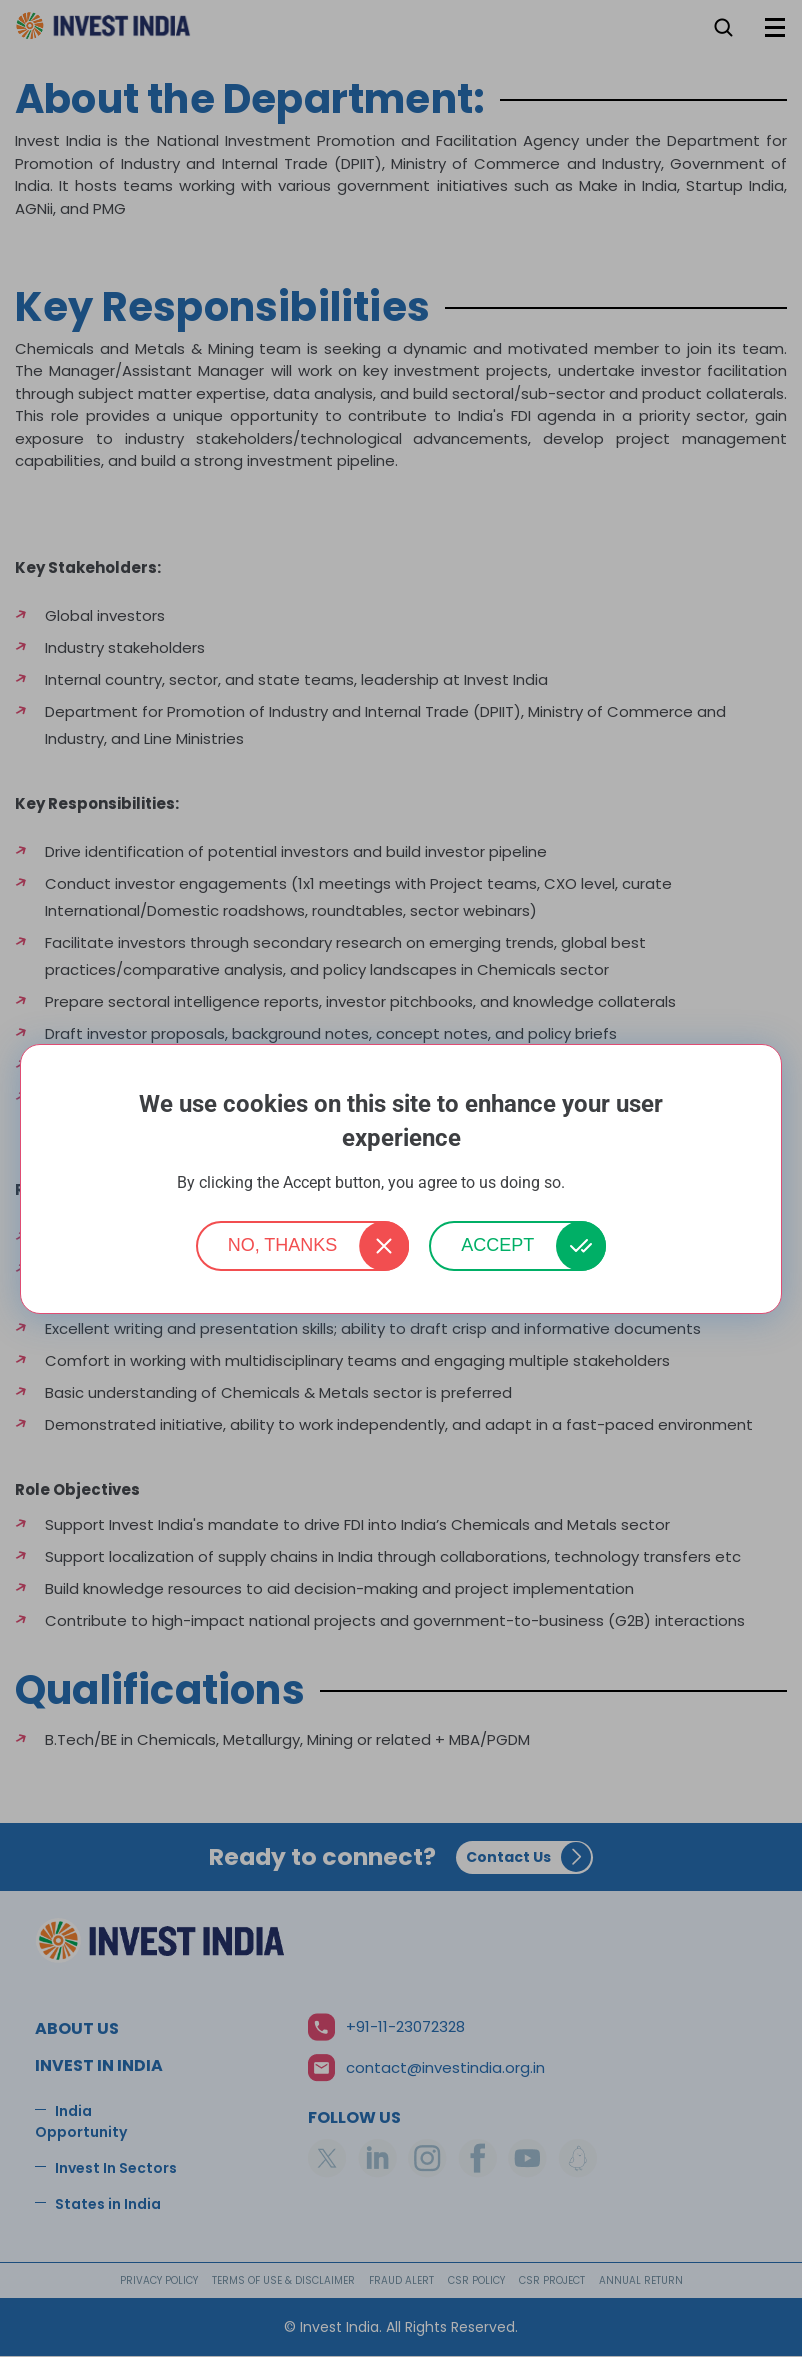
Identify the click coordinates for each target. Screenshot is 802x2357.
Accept (497, 1245)
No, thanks (283, 1245)
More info (597, 1183)
